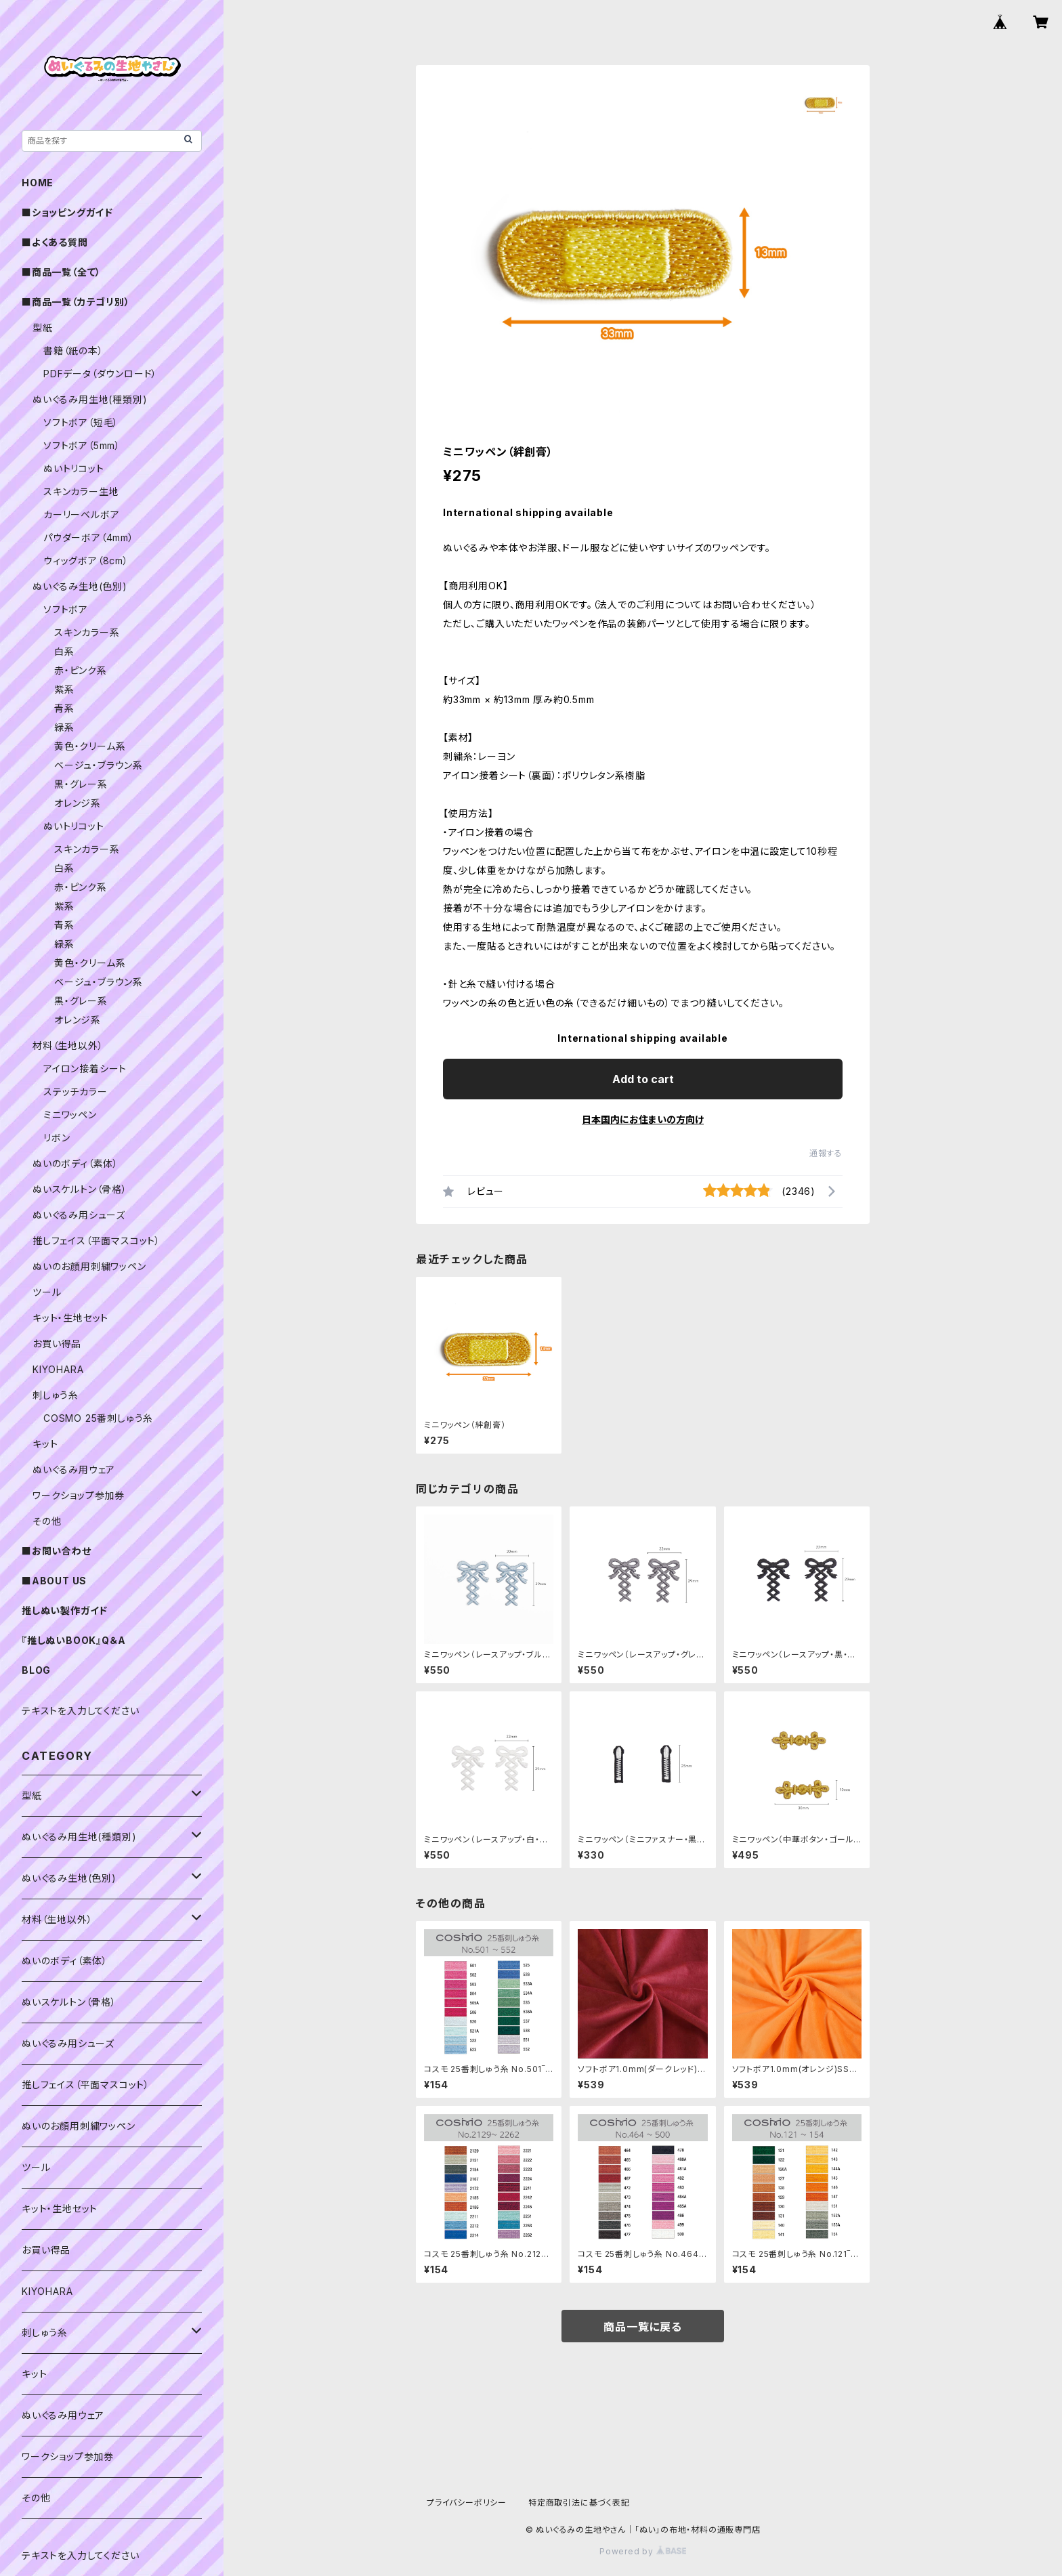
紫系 (64, 689)
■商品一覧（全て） (61, 272)
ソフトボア (65, 609)
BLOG (36, 1670)
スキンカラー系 (87, 632)
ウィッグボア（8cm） (86, 560)
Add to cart (643, 1079)
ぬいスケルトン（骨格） (80, 1189)
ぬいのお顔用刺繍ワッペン (89, 1266)
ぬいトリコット (73, 468)
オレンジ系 (77, 803)
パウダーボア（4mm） (88, 537)
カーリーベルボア (81, 514)
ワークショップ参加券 (79, 1495)
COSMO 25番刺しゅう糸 (98, 1418)
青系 (64, 708)
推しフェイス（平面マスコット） (97, 1240)
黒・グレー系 (81, 784)
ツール (47, 1292)
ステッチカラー (75, 1091)
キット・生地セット (70, 1318)
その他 (47, 1521)
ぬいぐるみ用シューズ (79, 1215)
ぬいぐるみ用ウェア (74, 1469)
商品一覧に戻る (642, 2327)
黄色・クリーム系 (89, 746)
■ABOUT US (54, 1580)
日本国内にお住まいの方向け (643, 1119)
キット (45, 1444)
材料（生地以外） (68, 1045)
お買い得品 (57, 1343)
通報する (826, 1153)
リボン (56, 1137)
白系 (64, 651)
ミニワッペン (70, 1114)
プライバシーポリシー (467, 2502)
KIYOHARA (58, 1369)
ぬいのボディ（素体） (76, 1163)
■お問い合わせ (56, 1551)
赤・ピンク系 (80, 670)
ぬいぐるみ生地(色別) (80, 586)
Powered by (642, 2551)
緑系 (64, 727)
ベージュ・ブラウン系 (98, 765)
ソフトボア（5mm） (82, 445)
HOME (38, 182)
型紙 (43, 327)
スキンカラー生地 (81, 491)
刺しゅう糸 (56, 1395)
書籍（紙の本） (73, 350)
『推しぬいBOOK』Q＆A (73, 1640)
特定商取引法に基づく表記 (579, 2502)
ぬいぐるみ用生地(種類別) (90, 399)
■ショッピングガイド (67, 212)
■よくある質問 (55, 242)
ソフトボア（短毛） (81, 422)
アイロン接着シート (85, 1068)
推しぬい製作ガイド (65, 1610)
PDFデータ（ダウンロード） (100, 373)
